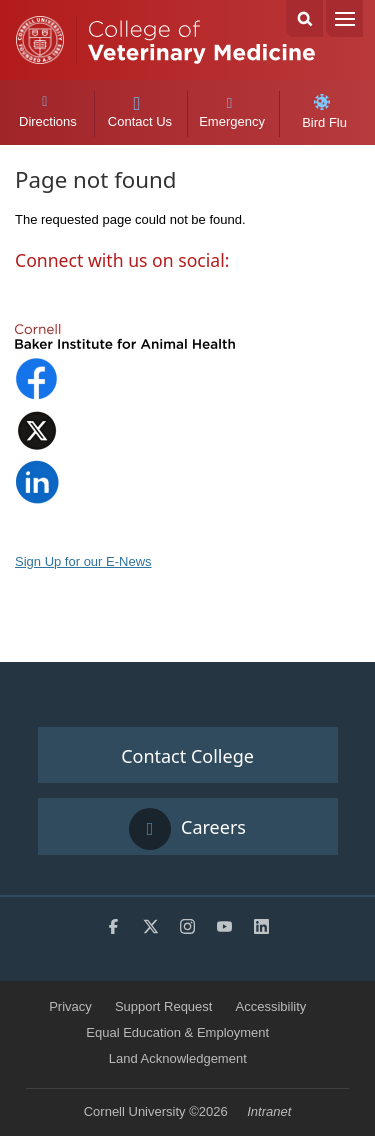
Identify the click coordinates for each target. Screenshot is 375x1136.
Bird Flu (324, 112)
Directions (47, 112)
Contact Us (139, 113)
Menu (344, 18)
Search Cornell (304, 18)
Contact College (187, 756)
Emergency (232, 112)
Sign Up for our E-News (83, 561)
